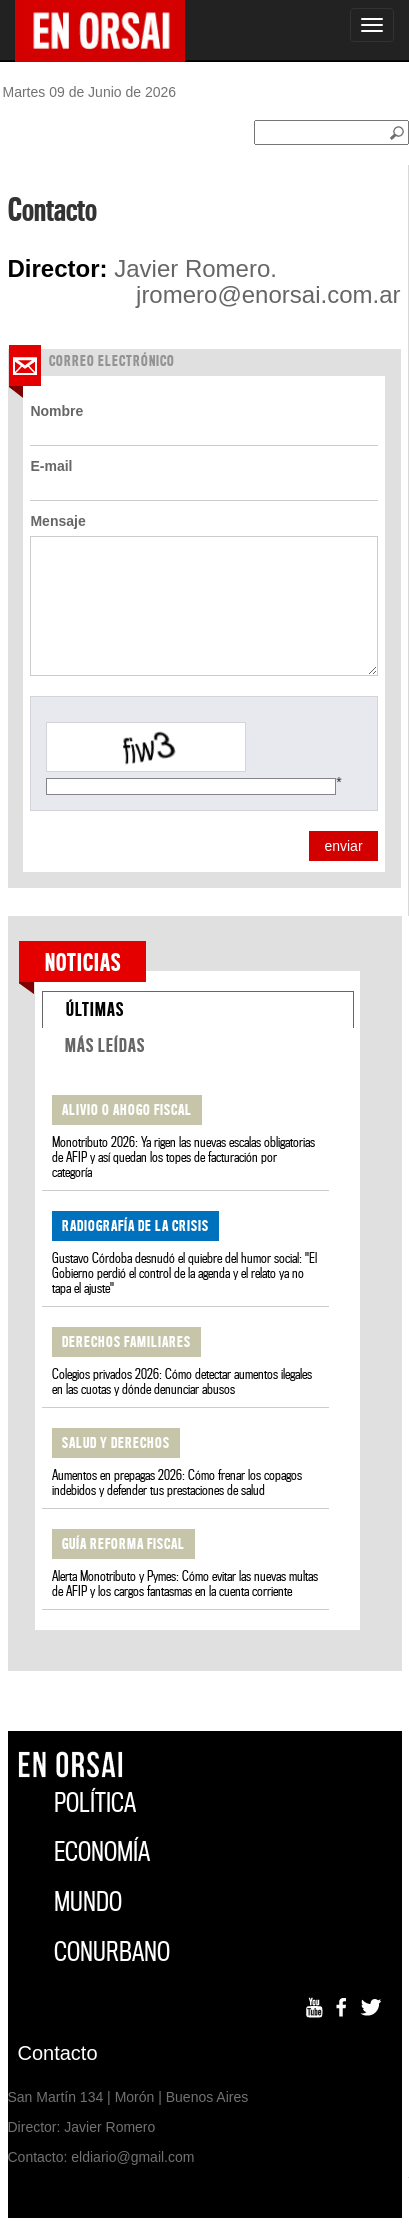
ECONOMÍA (102, 1851)
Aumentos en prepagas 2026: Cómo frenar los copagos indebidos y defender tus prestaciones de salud (177, 1483)
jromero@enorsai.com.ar (268, 295)
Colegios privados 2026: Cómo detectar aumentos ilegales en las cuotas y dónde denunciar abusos (182, 1382)
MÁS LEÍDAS (105, 1045)
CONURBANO (112, 1951)
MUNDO (88, 1901)
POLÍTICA (95, 1802)
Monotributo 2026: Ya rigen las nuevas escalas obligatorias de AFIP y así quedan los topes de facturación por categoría (183, 1157)
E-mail (51, 466)
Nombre (56, 411)
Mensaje (57, 521)
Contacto (58, 2053)
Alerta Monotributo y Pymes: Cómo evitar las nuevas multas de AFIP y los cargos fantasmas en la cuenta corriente (185, 1584)
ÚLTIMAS (95, 1009)
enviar (343, 846)
